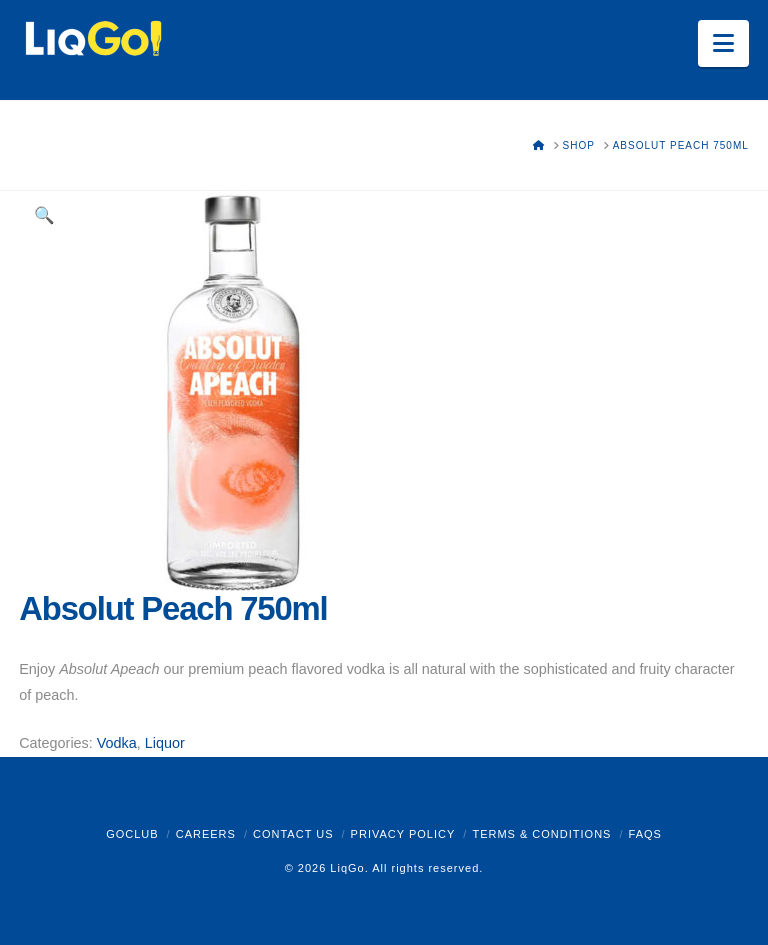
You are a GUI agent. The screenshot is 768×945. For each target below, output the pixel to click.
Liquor (165, 743)
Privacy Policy (403, 834)
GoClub (132, 834)
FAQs (645, 834)
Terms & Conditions (541, 834)
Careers (206, 834)
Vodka (117, 743)
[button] (723, 43)
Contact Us (293, 834)
